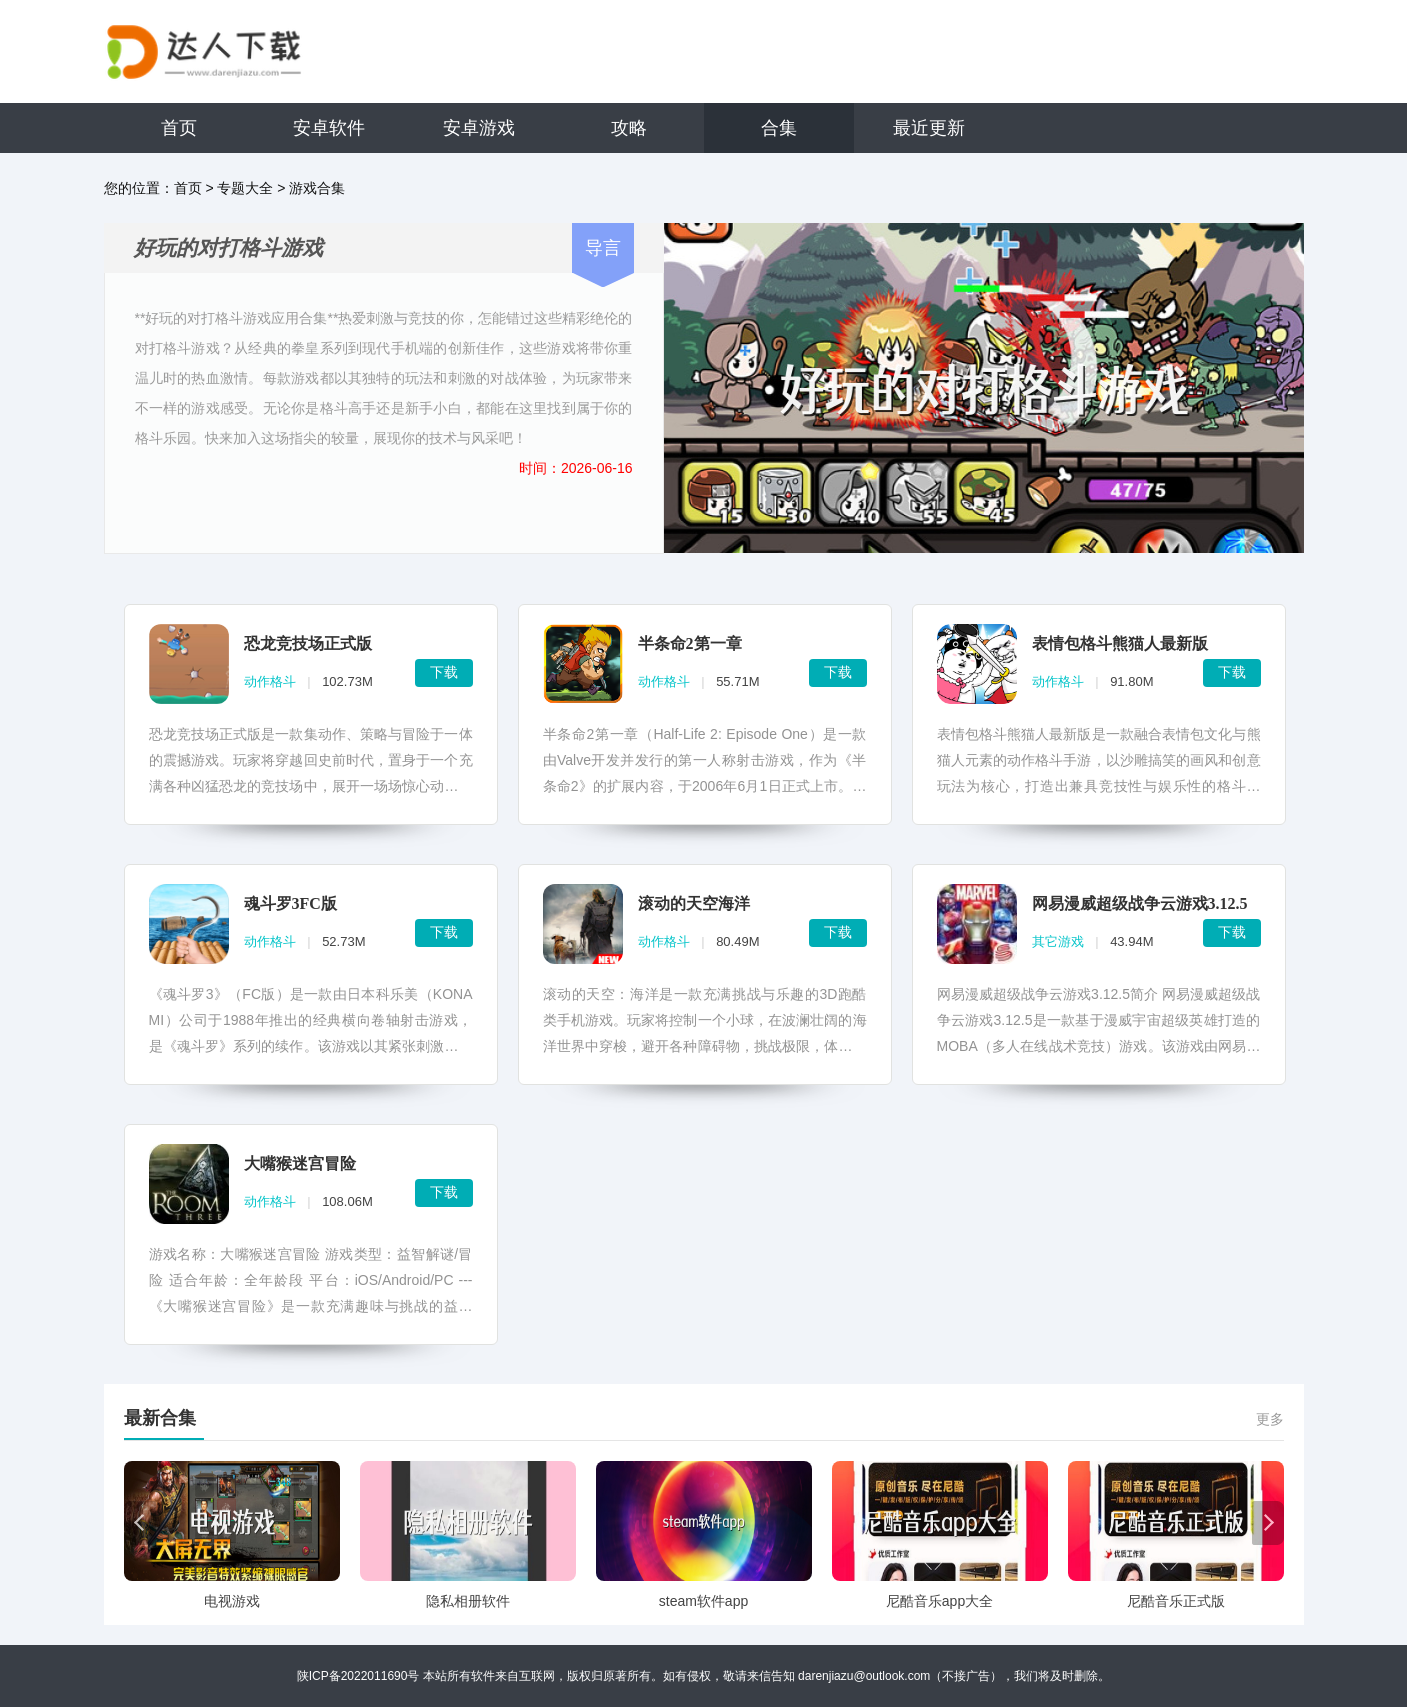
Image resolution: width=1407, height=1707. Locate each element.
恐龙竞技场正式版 (308, 643)
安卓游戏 (479, 128)
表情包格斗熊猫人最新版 (1120, 643)
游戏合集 (317, 188)
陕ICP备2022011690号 (358, 1676)
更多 (1270, 1419)
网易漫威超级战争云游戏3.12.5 (1140, 903)
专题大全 (245, 188)
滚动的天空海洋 (694, 903)
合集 (779, 128)
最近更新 (929, 128)
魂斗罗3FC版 (290, 903)
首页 (179, 128)
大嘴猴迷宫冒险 (300, 1163)
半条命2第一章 (690, 643)
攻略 (629, 128)
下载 (444, 672)
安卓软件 (329, 128)
